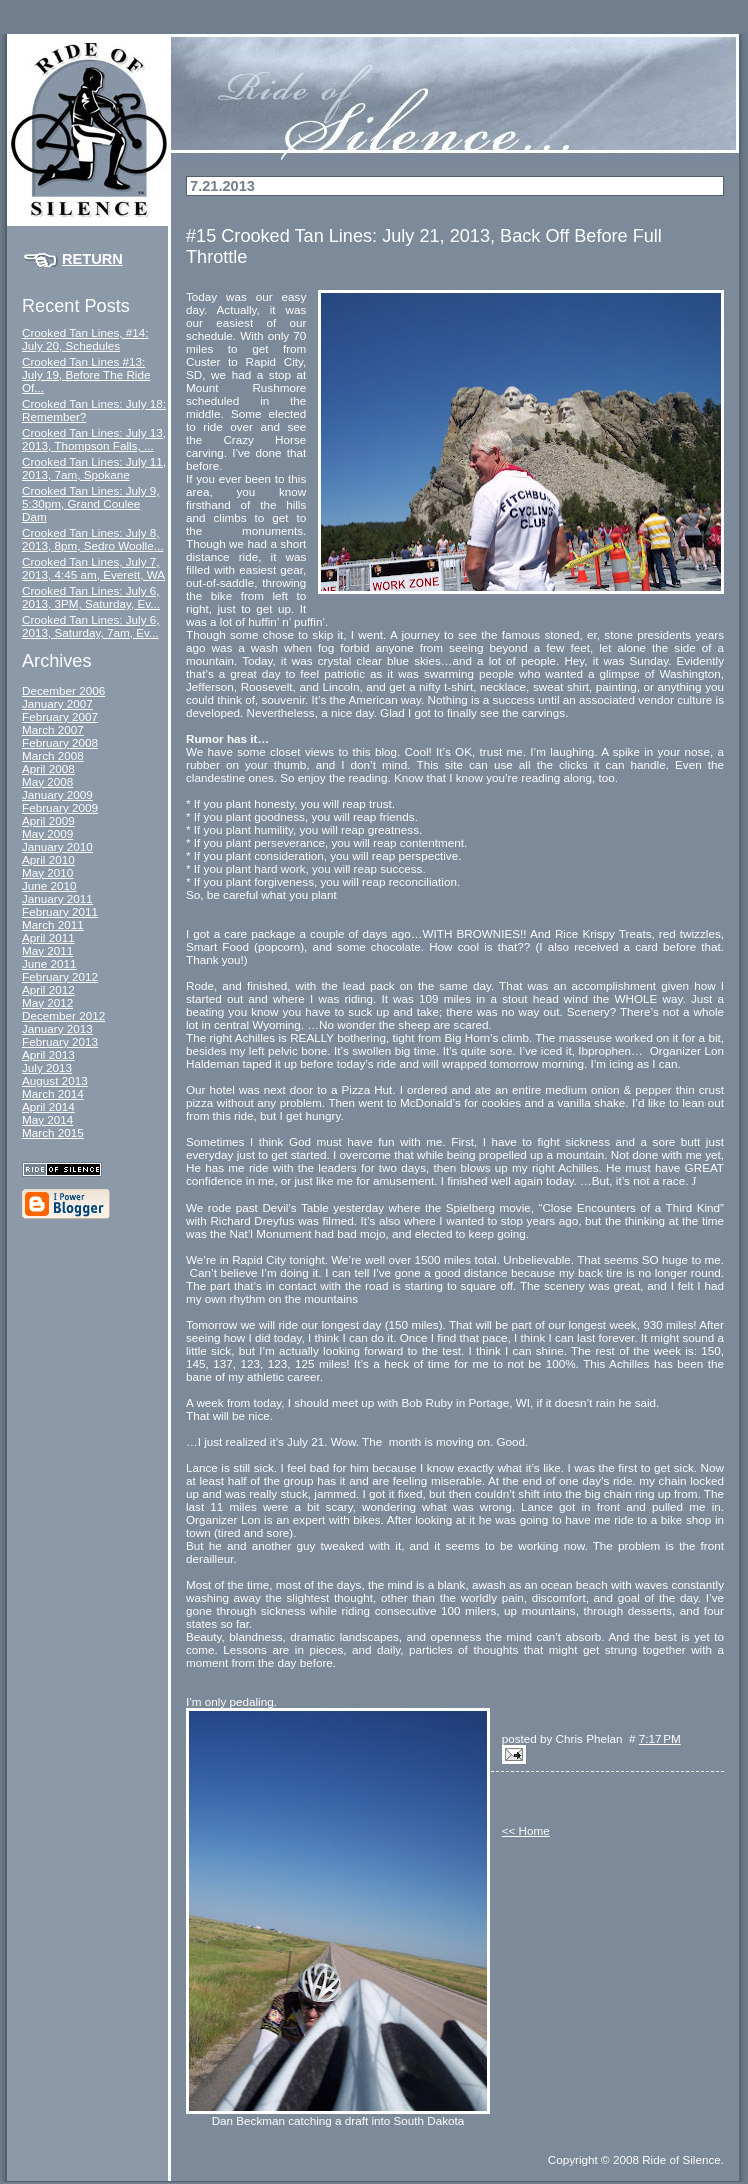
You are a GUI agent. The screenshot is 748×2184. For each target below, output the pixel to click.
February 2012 (60, 976)
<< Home (526, 1830)
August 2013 (55, 1080)
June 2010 (49, 885)
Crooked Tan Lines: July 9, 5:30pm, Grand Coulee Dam (91, 503)
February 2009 (60, 807)
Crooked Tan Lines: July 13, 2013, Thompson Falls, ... (94, 439)
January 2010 (57, 846)
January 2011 (57, 898)
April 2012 (48, 989)
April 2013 (48, 1054)
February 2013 (60, 1041)
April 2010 (48, 859)
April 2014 (48, 1106)
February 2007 (60, 716)
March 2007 (53, 729)
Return (92, 259)
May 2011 (47, 950)
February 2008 (60, 742)
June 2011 (49, 963)
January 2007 (57, 703)
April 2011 (48, 937)
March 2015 (53, 1132)
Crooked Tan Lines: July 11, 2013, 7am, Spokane (94, 468)
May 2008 (47, 781)
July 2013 (47, 1067)
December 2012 (63, 1015)
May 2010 (47, 872)
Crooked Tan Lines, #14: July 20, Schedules (85, 339)
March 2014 (53, 1093)
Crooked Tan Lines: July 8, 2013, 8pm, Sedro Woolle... (92, 539)
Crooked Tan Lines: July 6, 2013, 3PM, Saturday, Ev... (91, 597)
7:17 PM (660, 1738)
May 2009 (47, 833)
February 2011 (60, 911)
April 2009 (48, 820)
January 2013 (57, 1028)
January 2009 (57, 794)
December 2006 (63, 690)
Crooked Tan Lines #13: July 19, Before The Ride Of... (86, 374)
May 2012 (47, 1002)
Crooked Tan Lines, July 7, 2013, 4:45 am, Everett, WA (93, 568)
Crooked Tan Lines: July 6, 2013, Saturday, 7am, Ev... (91, 626)
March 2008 (53, 755)
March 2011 (53, 924)
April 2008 (48, 768)
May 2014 (47, 1119)
